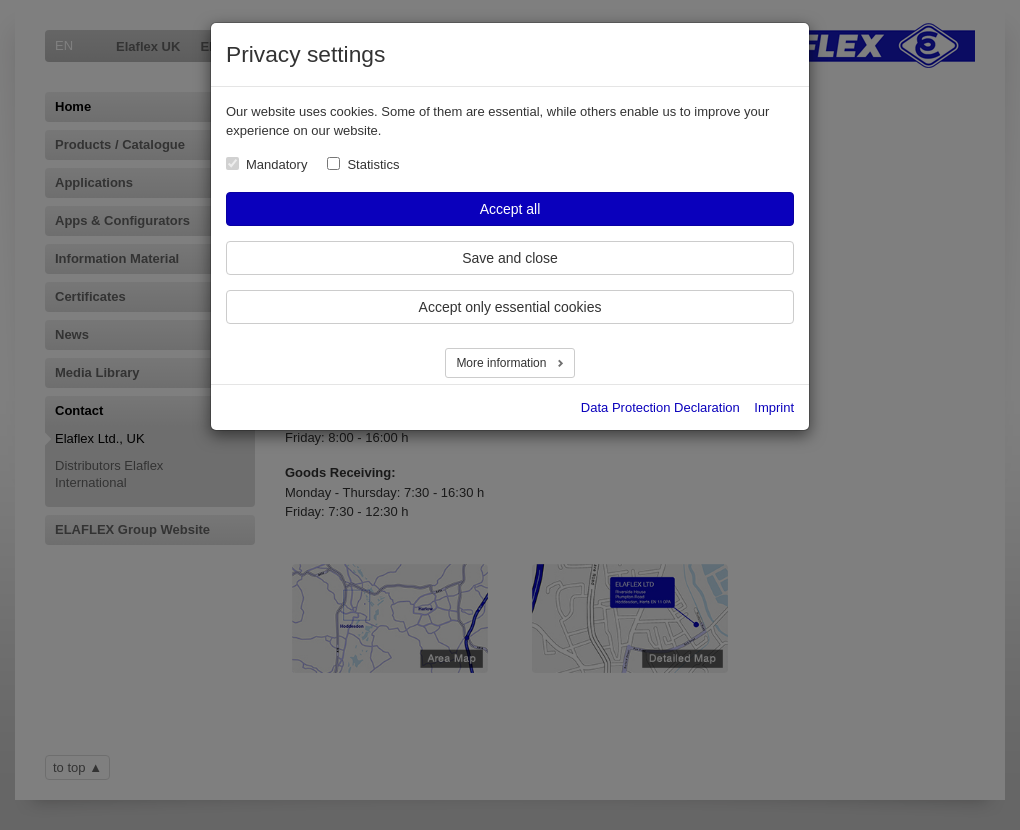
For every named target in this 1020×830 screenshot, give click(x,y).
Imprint (774, 407)
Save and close (510, 258)
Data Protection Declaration (660, 407)
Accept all (510, 209)
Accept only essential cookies (510, 307)
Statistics (373, 164)
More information (502, 363)
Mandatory (276, 164)
